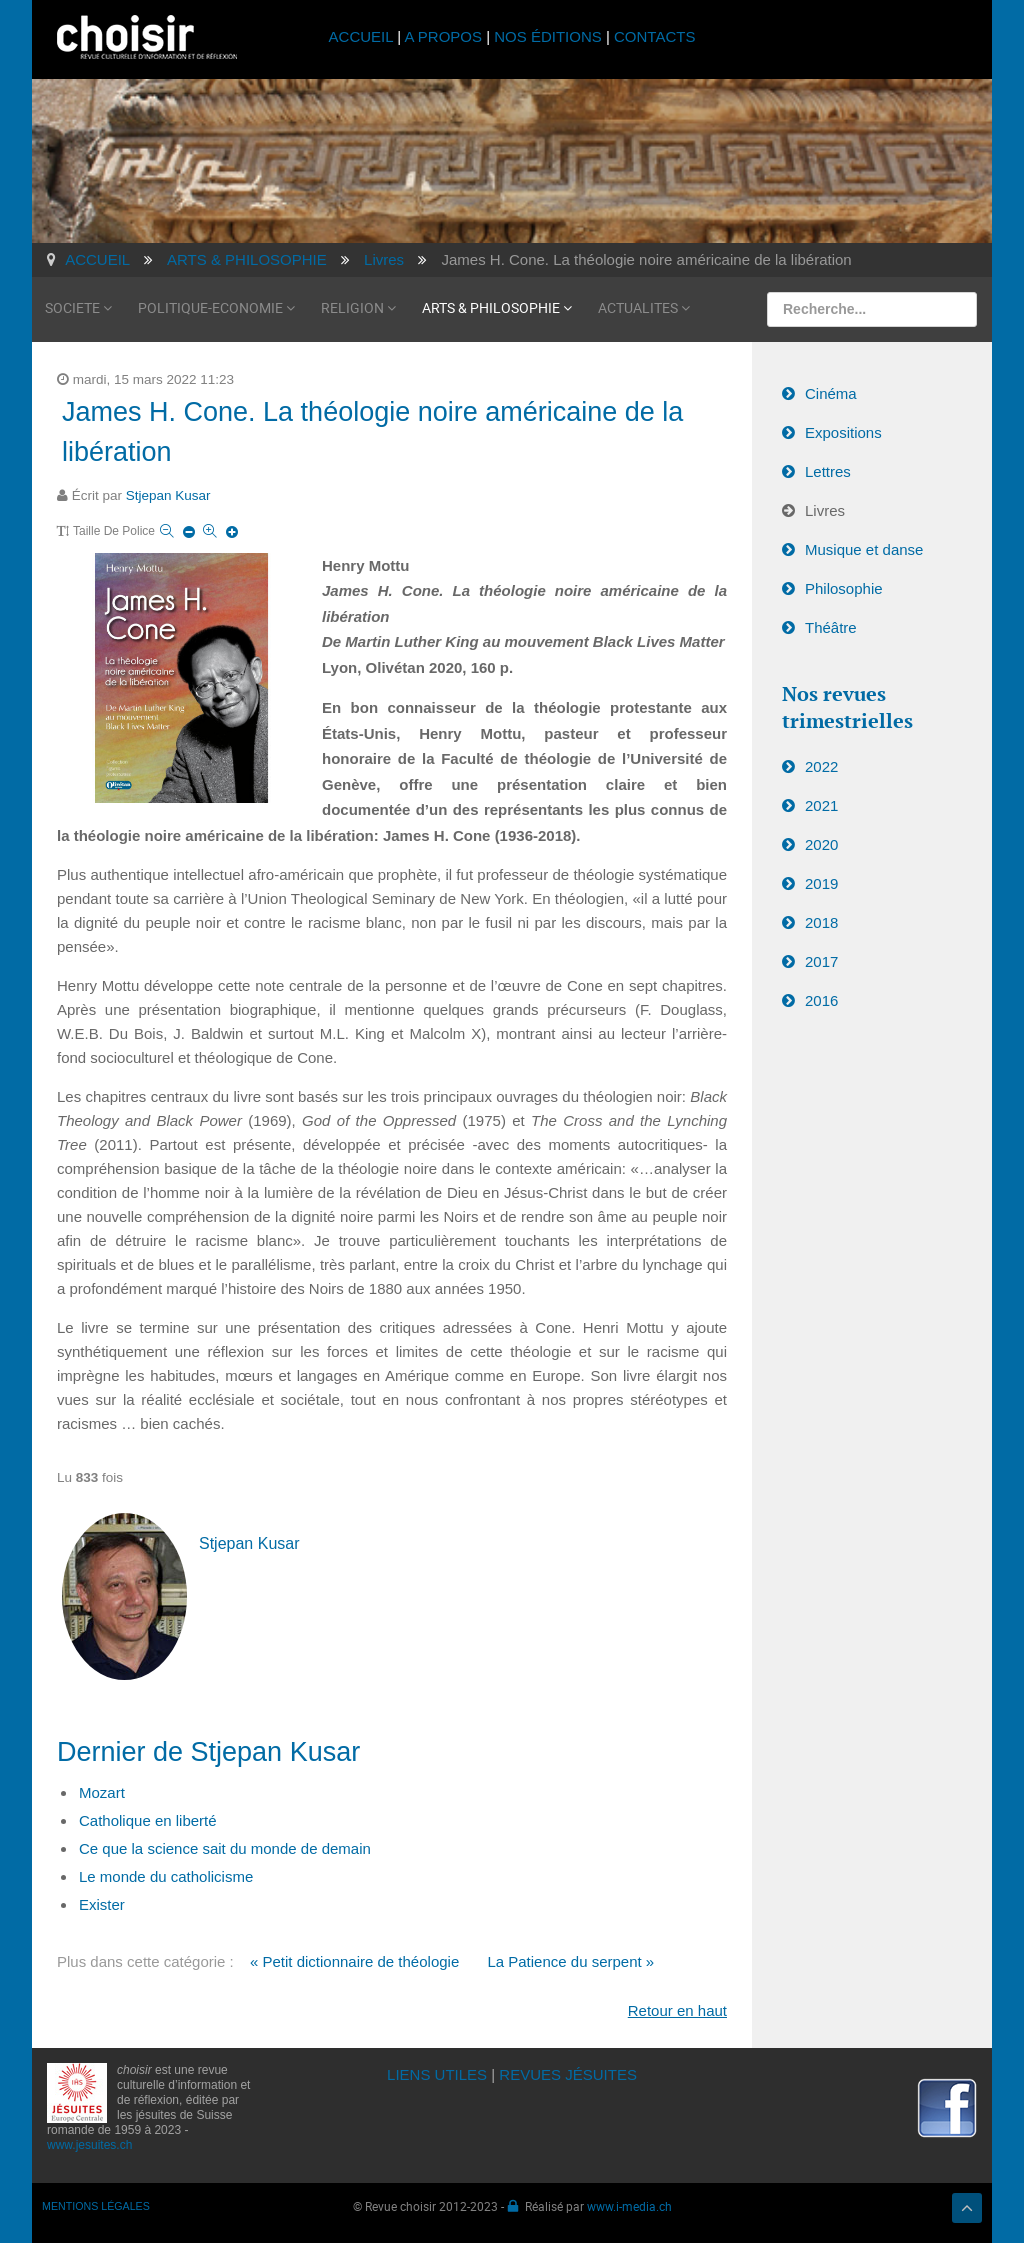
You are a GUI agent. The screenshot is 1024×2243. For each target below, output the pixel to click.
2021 (821, 805)
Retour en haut (677, 2010)
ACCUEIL (363, 36)
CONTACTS (654, 36)
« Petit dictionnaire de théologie (354, 1961)
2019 (821, 883)
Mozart (102, 1792)
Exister (102, 1904)
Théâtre (831, 627)
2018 (821, 922)
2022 (821, 766)
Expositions (843, 432)
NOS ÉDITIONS (548, 36)
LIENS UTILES (437, 2074)
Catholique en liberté (148, 1820)
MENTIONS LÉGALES (96, 2206)
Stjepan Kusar (168, 495)
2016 (821, 1000)
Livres (825, 510)
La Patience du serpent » (570, 1961)
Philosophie (844, 588)
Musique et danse (864, 549)
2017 (821, 961)
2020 (821, 844)
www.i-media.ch (629, 2206)
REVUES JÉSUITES (568, 2074)
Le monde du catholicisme (166, 1876)
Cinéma (831, 393)
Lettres (828, 471)
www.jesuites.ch (89, 2145)
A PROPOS (443, 36)
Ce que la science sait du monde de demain (225, 1848)
